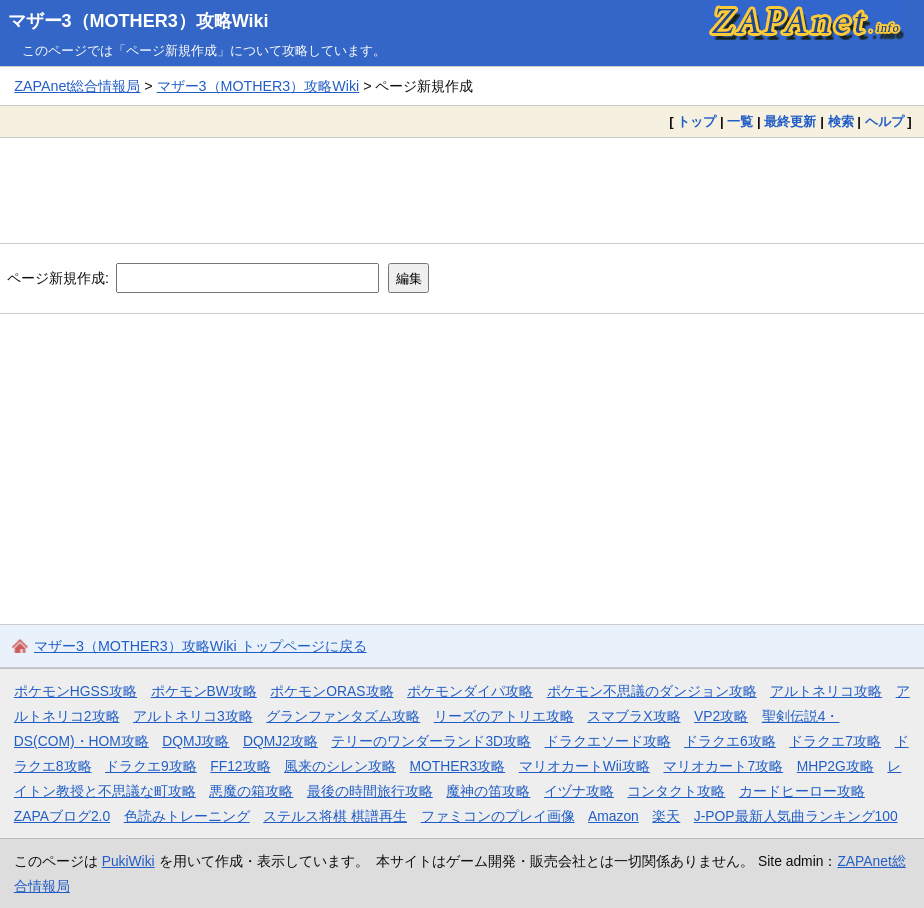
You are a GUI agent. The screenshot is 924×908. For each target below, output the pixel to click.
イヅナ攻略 (579, 791)
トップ (696, 121)
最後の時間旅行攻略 (370, 791)
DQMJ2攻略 (280, 741)
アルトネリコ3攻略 (193, 716)
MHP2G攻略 (835, 766)
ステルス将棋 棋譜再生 (335, 816)
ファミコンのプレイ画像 (498, 816)
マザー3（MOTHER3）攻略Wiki (138, 21)
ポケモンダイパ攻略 (470, 691)
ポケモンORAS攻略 (331, 691)
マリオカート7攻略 (723, 766)
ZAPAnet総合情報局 (77, 86)
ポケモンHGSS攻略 (75, 691)
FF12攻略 (240, 766)
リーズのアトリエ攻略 (504, 716)
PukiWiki (128, 861)
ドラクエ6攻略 (730, 741)
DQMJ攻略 (195, 741)
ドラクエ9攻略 (151, 766)
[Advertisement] (462, 190)
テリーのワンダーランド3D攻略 (431, 741)
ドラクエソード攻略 (608, 741)
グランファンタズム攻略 (343, 716)
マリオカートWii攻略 (584, 766)
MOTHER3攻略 (458, 766)
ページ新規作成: (58, 278)
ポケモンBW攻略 (204, 691)
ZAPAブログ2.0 (62, 816)
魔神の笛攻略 (488, 791)
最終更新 (790, 121)
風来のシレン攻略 (340, 766)
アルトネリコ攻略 (826, 691)
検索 (841, 121)
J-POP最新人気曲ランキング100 (796, 816)
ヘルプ (884, 121)
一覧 (740, 121)
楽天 (666, 816)
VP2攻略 (721, 716)
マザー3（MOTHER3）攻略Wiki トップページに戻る (200, 646)
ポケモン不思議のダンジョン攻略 (652, 691)
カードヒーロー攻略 (802, 791)
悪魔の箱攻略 (251, 791)
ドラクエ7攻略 (835, 741)
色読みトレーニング (187, 816)
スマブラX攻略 (633, 716)
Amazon (613, 816)
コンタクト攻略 (676, 791)
